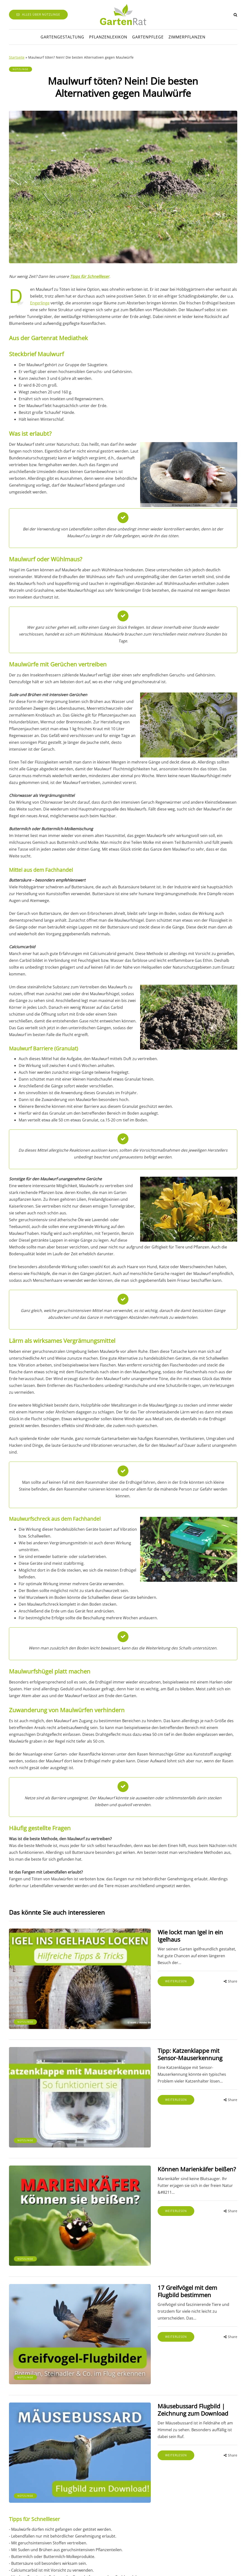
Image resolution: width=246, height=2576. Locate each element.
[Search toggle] (235, 14)
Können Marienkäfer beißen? (133, 2122)
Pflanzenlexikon (108, 37)
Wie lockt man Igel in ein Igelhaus (138, 1932)
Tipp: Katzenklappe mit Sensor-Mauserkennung (158, 2027)
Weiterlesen (112, 1967)
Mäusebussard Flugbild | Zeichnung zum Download (163, 2312)
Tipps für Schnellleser (89, 276)
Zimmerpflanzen (187, 37)
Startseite (17, 57)
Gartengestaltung (62, 37)
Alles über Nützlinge (38, 14)
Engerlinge (40, 303)
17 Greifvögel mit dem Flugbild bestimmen (151, 2217)
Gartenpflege (148, 37)
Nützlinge (20, 69)
